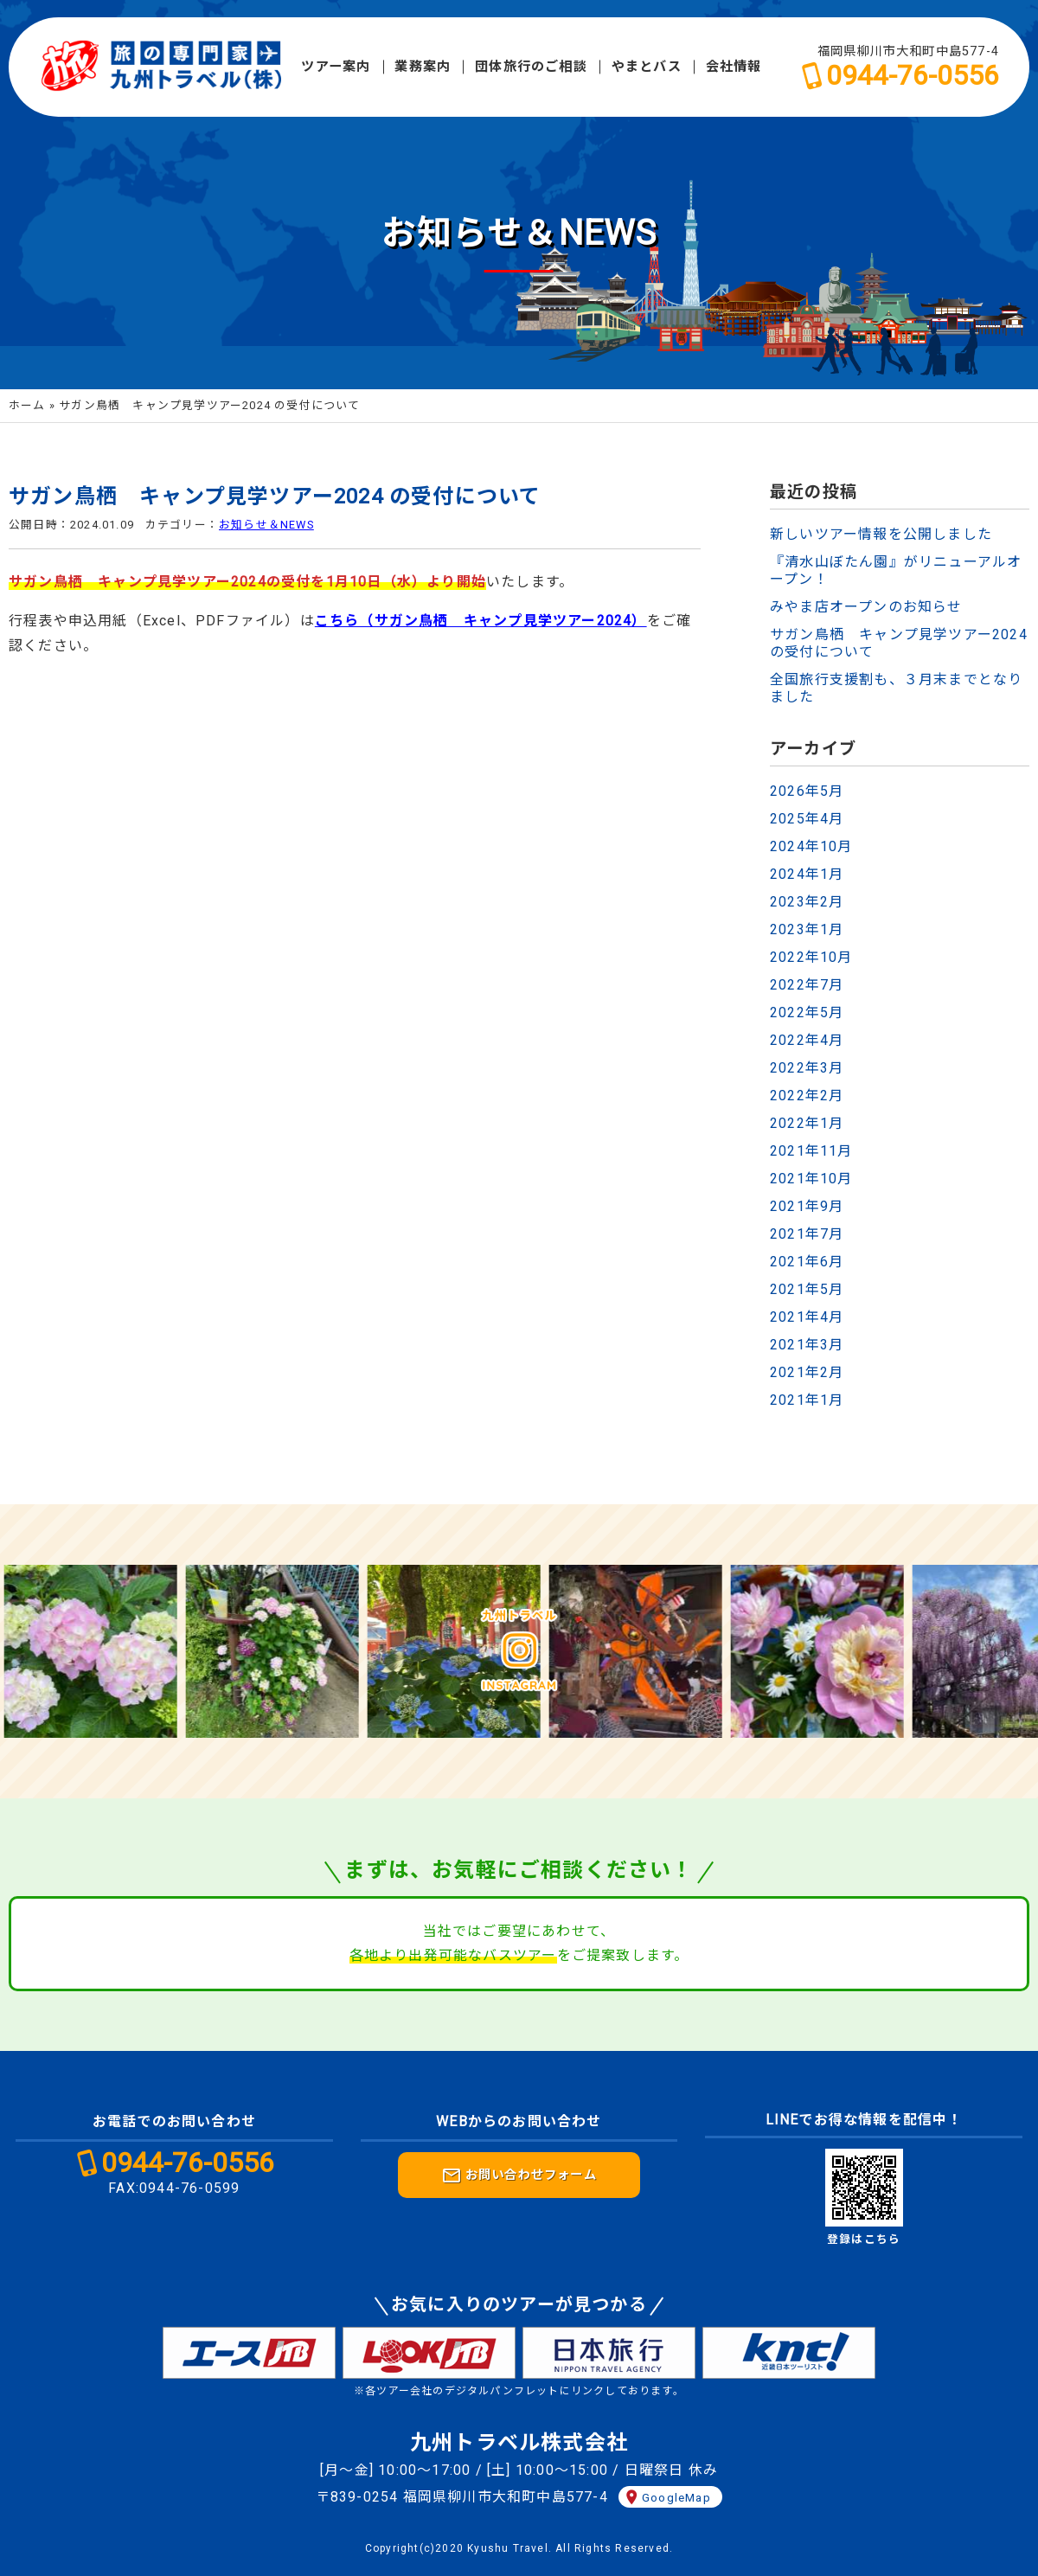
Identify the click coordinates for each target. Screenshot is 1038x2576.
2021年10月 (811, 1178)
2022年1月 (806, 1123)
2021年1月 (806, 1400)
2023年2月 (806, 902)
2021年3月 (806, 1344)
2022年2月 (806, 1095)
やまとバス (647, 66)
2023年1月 (806, 929)
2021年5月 (806, 1289)
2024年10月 (811, 846)
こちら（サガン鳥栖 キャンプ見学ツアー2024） (481, 620)
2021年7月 (806, 1234)
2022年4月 (806, 1040)
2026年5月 (806, 791)
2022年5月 (806, 1012)
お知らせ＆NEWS (266, 524)
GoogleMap (676, 2497)
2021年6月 (806, 1261)
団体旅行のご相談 (531, 66)
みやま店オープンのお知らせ (866, 607)
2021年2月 (806, 1372)
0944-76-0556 (912, 75)
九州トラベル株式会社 (519, 2443)
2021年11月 (811, 1151)
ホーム (27, 405)
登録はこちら (863, 2239)
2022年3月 (806, 1068)
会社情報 (734, 66)
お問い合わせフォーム (519, 2175)
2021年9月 (806, 1206)
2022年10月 (811, 957)
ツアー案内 (335, 66)
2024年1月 (806, 874)
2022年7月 (806, 985)
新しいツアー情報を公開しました (881, 534)
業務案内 (422, 66)
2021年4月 (806, 1317)
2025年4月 (806, 819)
